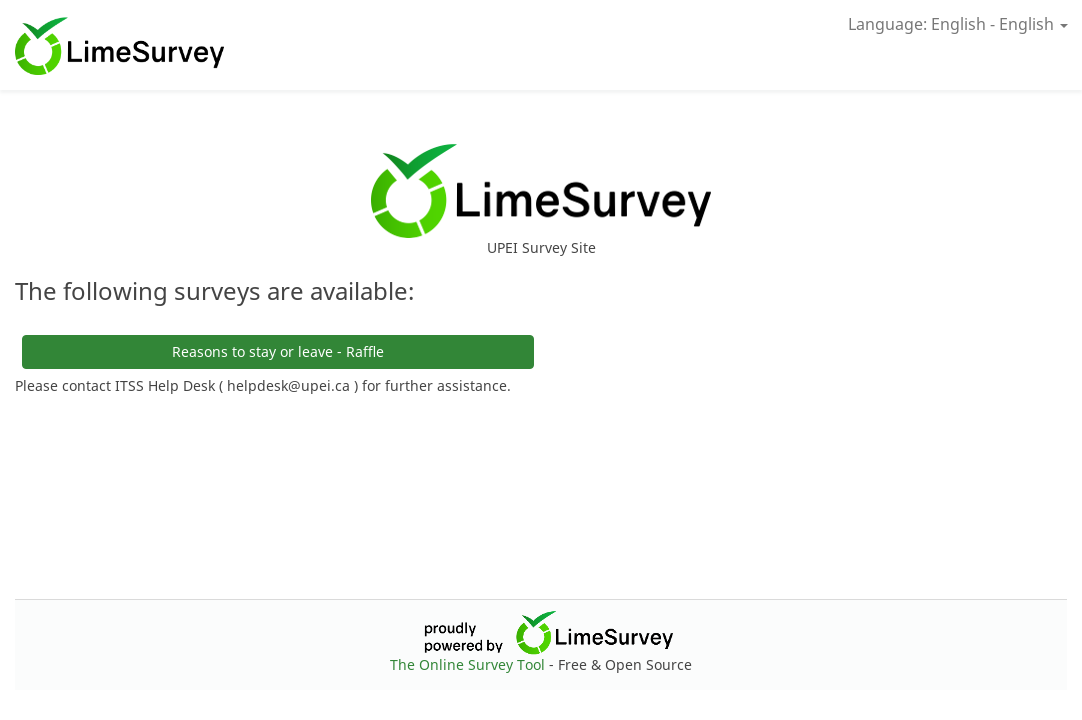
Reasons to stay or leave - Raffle (278, 351)
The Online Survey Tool (469, 664)
